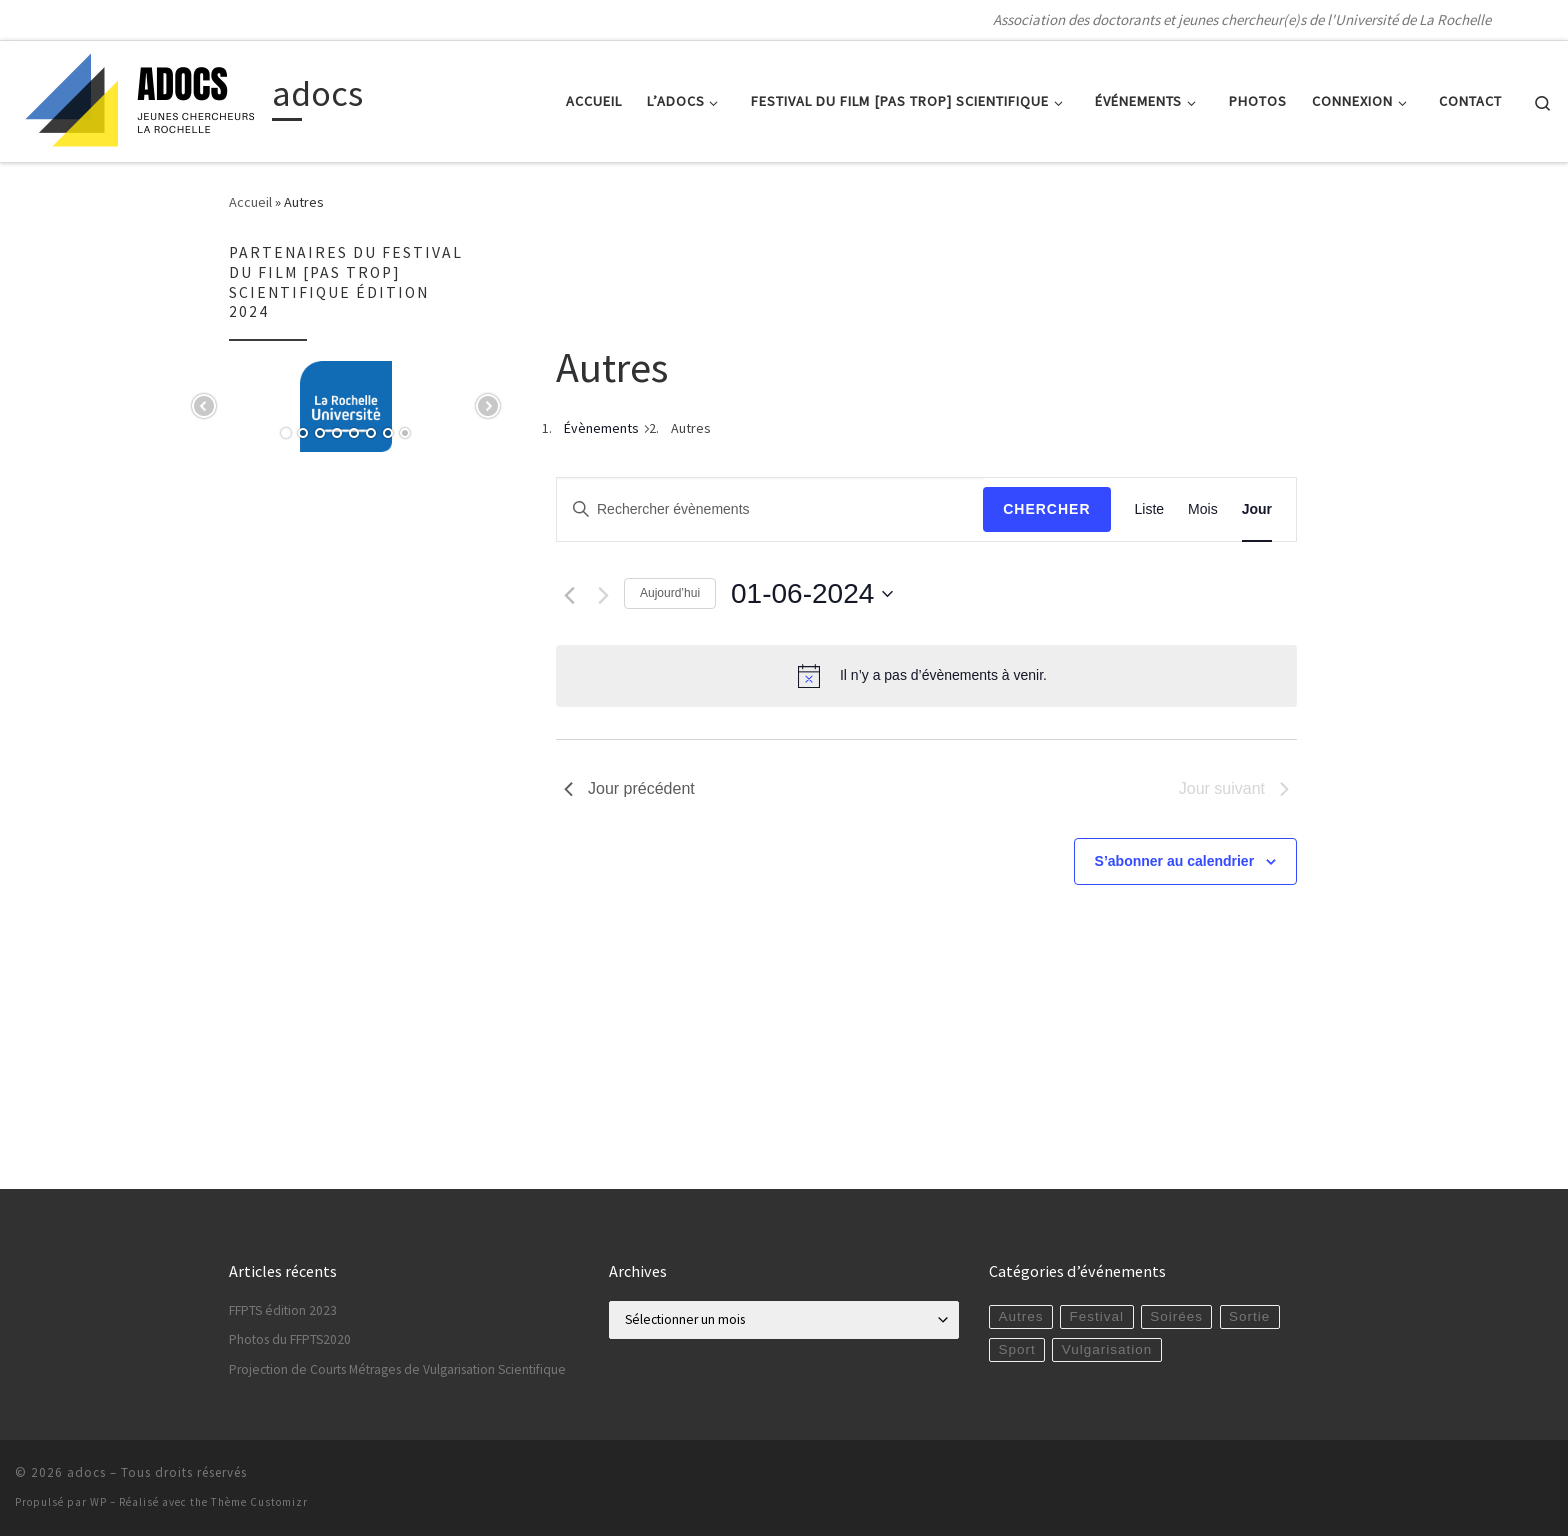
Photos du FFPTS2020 (290, 1339)
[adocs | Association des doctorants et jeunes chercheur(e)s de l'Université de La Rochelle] (140, 97)
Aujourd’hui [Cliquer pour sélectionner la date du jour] (670, 593)
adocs (86, 1472)
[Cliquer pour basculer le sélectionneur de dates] (812, 594)
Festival (1097, 1316)
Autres (1020, 1316)
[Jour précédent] (569, 595)
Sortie (1249, 1316)
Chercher (1046, 509)
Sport (1016, 1349)
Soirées (1176, 1316)
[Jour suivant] (603, 595)
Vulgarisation (1107, 1349)
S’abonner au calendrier (1175, 861)
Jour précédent (629, 788)
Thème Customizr (259, 1502)
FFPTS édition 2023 (283, 1310)
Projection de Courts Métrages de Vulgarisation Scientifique (397, 1369)
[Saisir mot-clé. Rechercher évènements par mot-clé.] (770, 509)
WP (98, 1502)
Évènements (601, 428)
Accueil (250, 202)
